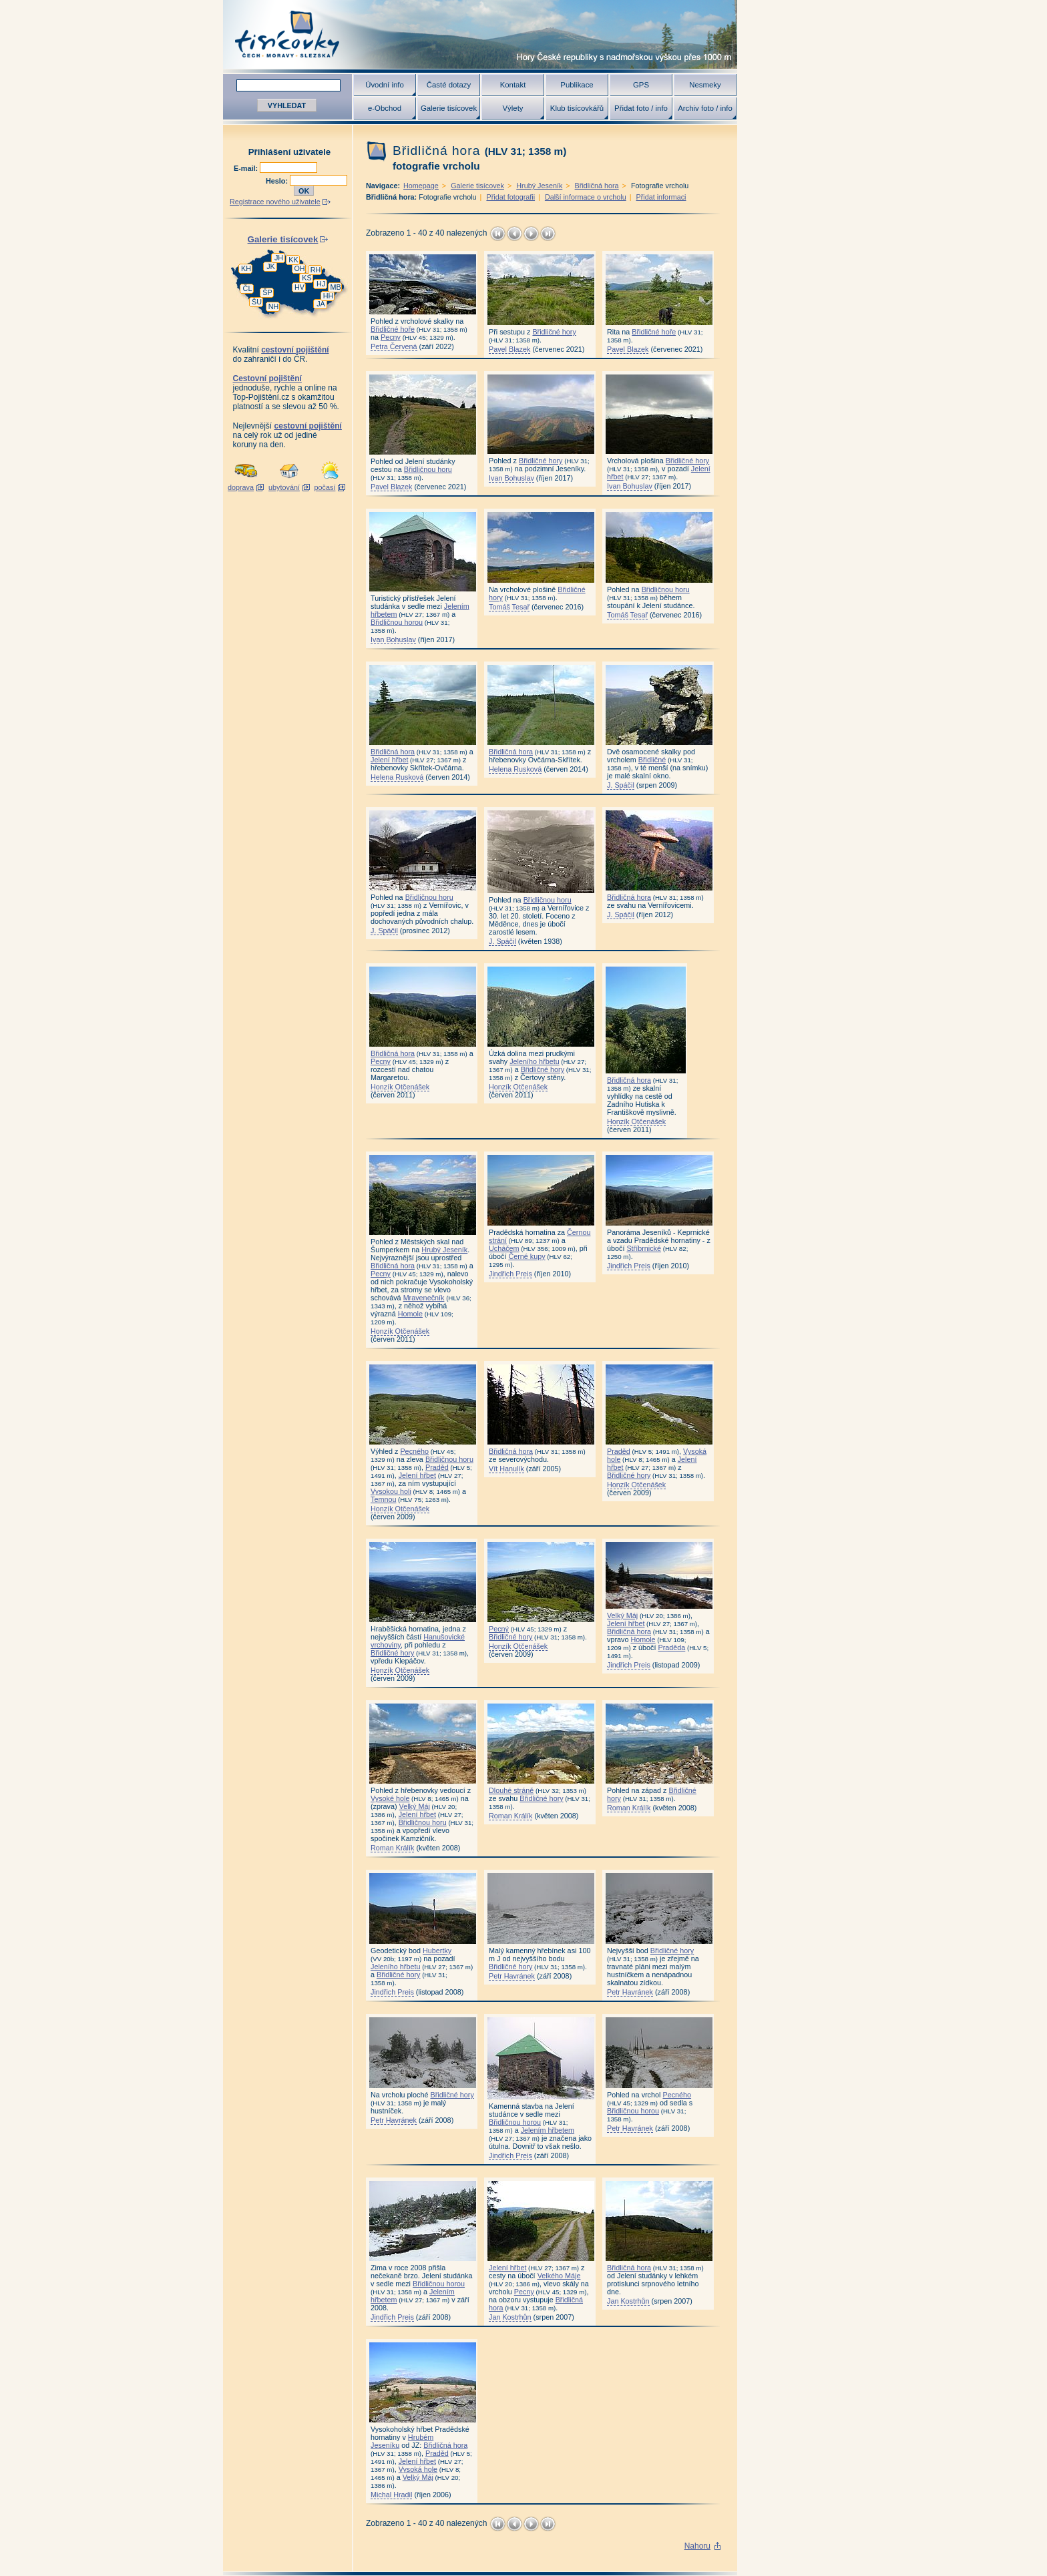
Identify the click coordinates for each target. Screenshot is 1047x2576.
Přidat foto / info (641, 108)
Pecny (391, 337)
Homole (410, 1314)
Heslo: (278, 181)
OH (299, 268)
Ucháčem (504, 1248)
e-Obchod (384, 108)
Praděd (437, 1467)
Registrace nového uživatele (275, 202)
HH (328, 296)
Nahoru (697, 2546)
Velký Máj (622, 1615)
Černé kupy (526, 1256)
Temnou (383, 1499)
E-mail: (247, 168)
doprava (241, 487)
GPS (641, 85)
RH (315, 270)
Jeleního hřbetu (534, 1061)
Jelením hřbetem (547, 2130)
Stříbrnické (643, 1248)
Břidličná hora (597, 186)
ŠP (267, 292)
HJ (321, 284)
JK (270, 266)
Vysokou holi (391, 1491)
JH (278, 258)
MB (335, 287)
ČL (247, 288)
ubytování (284, 487)
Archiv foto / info (705, 108)
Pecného (414, 1451)
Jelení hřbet (389, 760)
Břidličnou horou (397, 622)
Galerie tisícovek (449, 108)
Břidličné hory (554, 332)
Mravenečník (424, 1298)
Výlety (512, 108)
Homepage (421, 186)
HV (299, 287)
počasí (325, 487)
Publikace (576, 85)
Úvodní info (384, 85)
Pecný (499, 1629)
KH (246, 268)
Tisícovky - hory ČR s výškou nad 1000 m (480, 34)
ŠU (257, 302)
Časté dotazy (449, 85)
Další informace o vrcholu (585, 197)
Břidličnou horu (428, 469)
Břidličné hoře (393, 329)
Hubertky (437, 1951)
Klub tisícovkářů (577, 108)
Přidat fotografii (510, 197)
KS (306, 278)
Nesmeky (704, 85)
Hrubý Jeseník (539, 186)
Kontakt (513, 85)
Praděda (671, 1647)
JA (321, 304)
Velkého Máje (559, 2276)
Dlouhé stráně (511, 1790)
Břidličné (652, 760)
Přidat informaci (661, 197)
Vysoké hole (390, 1798)
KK (293, 260)
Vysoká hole (418, 2469)
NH (273, 306)
